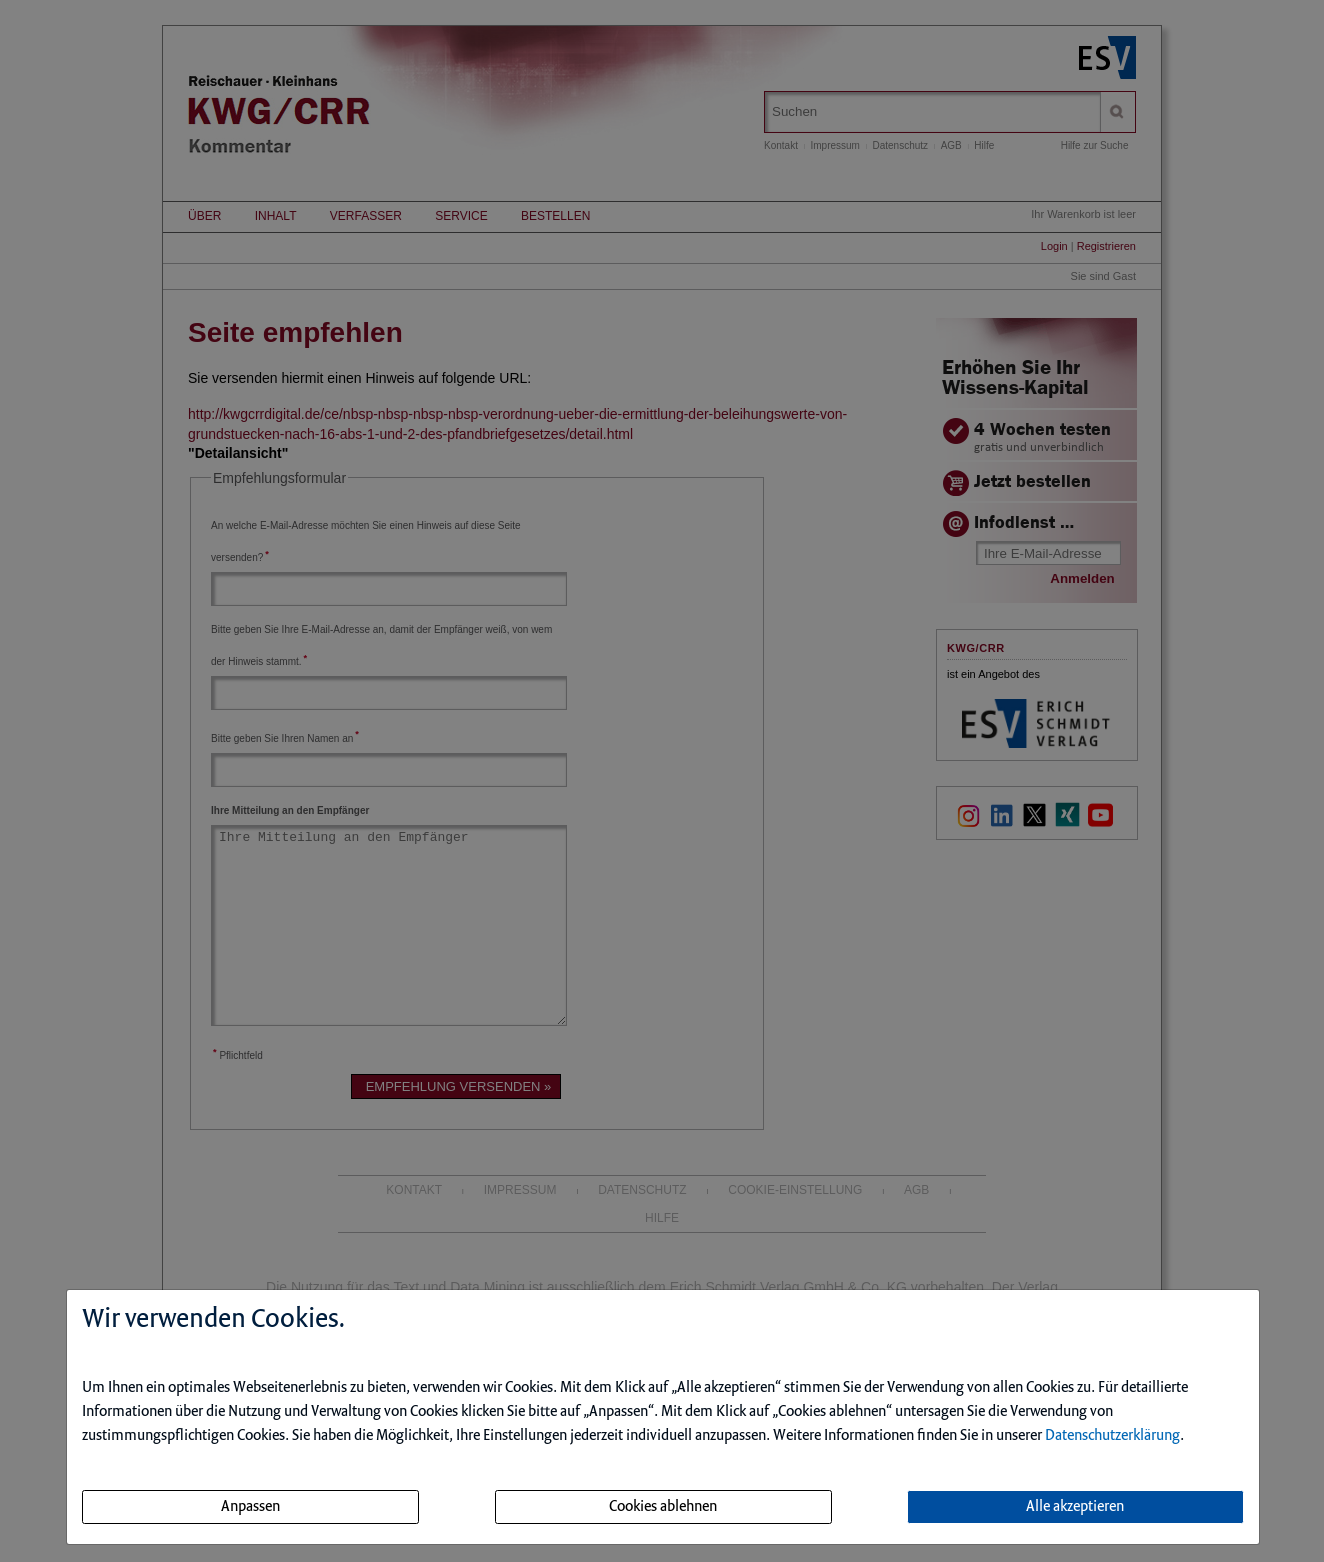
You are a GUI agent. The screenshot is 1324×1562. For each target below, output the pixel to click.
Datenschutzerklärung (1112, 1436)
